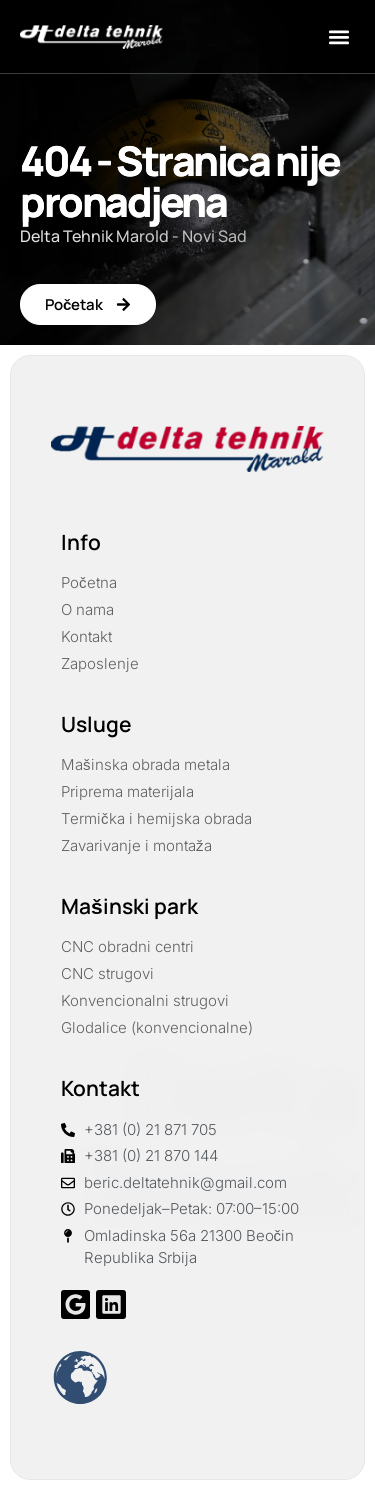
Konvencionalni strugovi (145, 1000)
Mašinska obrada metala (145, 764)
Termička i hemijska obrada (156, 818)
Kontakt (86, 636)
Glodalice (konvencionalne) (157, 1027)
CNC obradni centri (127, 946)
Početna (89, 582)
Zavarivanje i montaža (136, 845)
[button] (338, 36)
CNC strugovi (107, 973)
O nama (87, 609)
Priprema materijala (127, 791)
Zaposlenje (100, 663)
